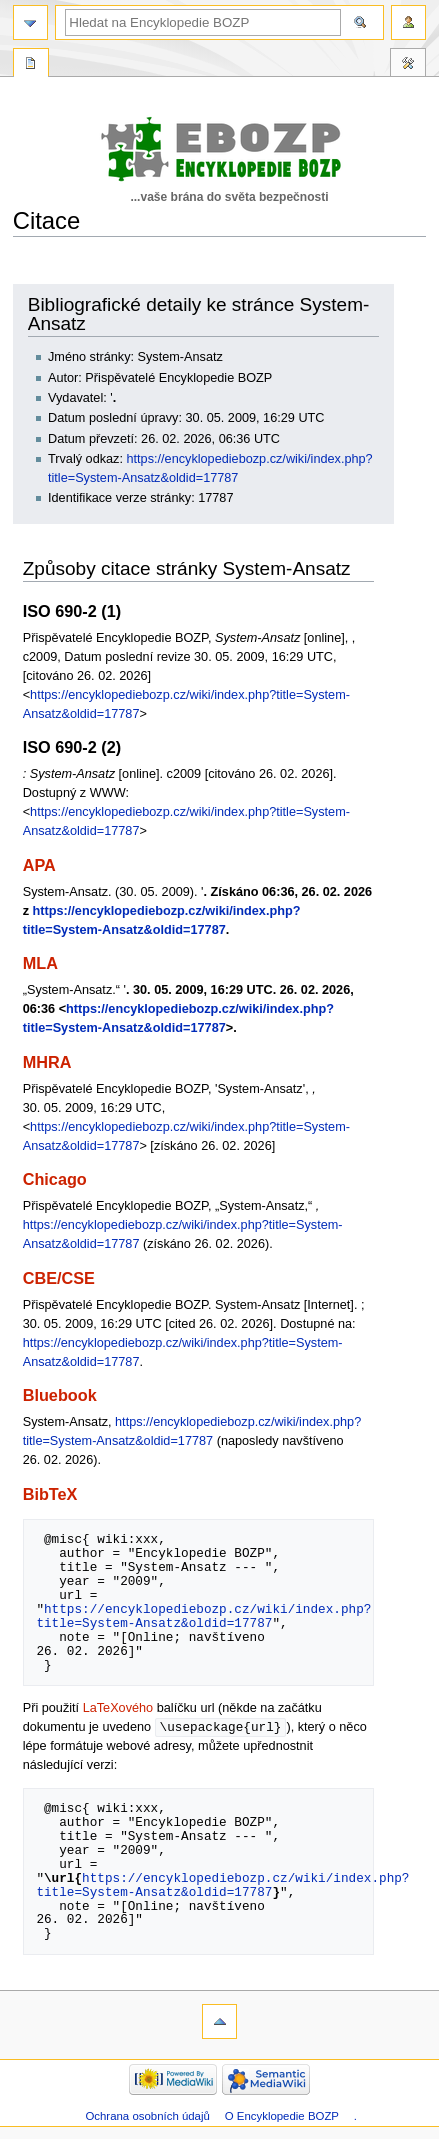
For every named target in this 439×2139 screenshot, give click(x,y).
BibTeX (50, 1494)
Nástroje (408, 65)
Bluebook (60, 1395)
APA (39, 865)
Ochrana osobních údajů (147, 2117)
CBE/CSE (59, 1278)
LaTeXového (118, 1708)
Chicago (55, 1179)
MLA (40, 963)
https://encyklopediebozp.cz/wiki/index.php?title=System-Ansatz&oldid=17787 (203, 1616)
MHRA (47, 1062)
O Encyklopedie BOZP (282, 2117)
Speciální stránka (31, 65)
